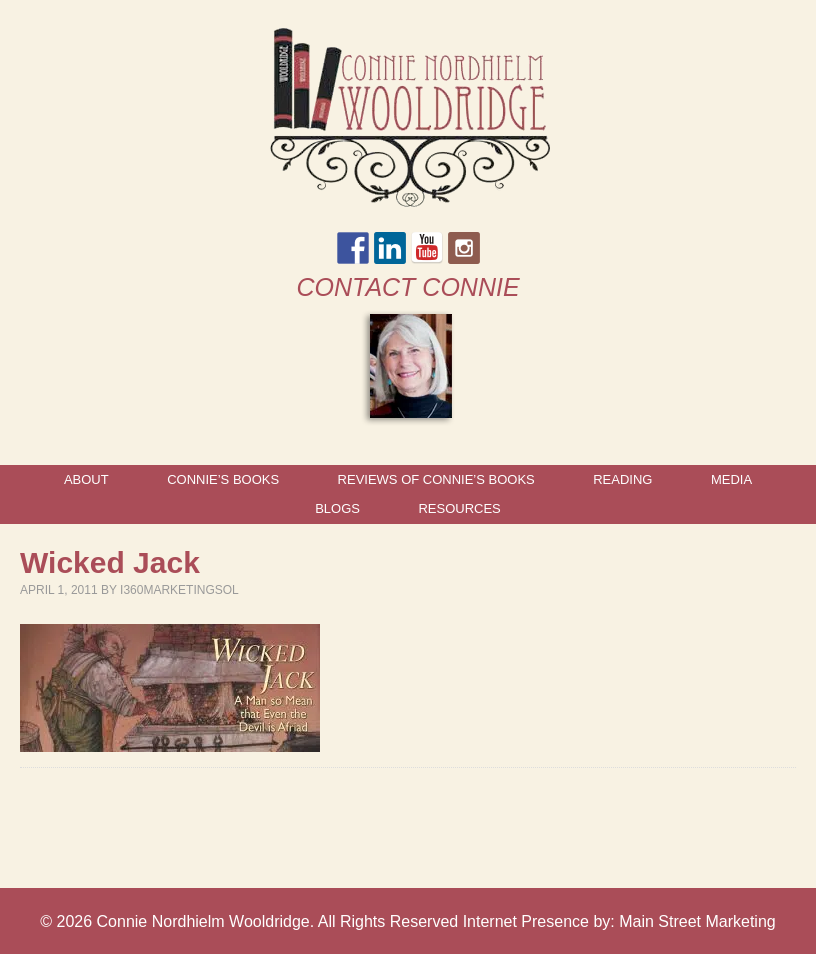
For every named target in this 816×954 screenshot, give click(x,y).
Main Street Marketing (697, 921)
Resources (459, 508)
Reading (622, 479)
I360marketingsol (179, 590)
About (86, 479)
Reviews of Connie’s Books (436, 479)
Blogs (337, 508)
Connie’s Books (223, 479)
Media (731, 479)
